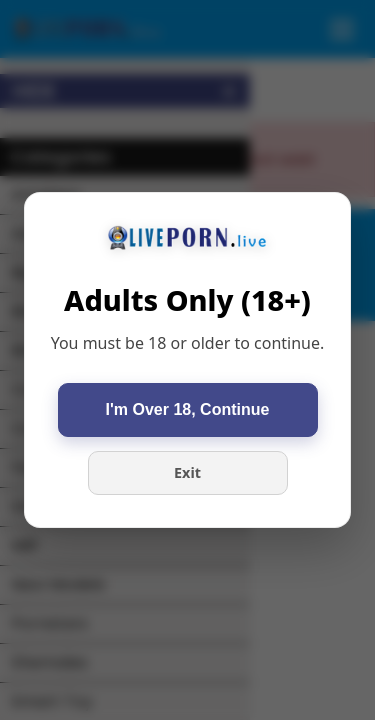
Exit (187, 472)
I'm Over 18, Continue (188, 409)
